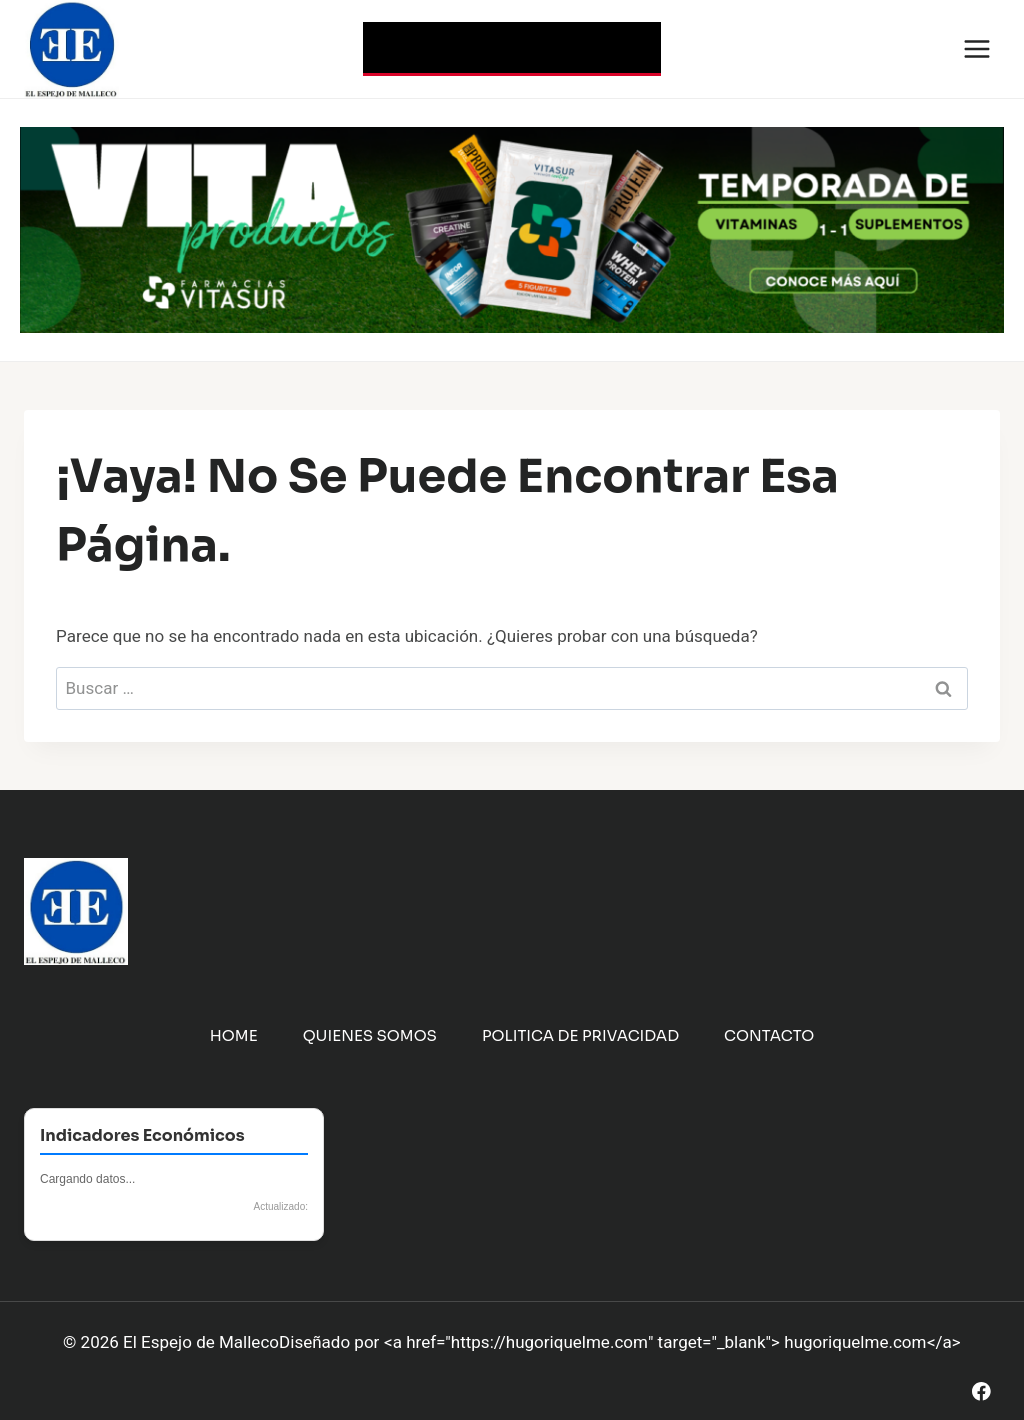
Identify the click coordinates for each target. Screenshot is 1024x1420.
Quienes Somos (370, 1035)
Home (234, 1035)
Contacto (769, 1035)
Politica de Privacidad (580, 1035)
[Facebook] (981, 1391)
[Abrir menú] (976, 48)
